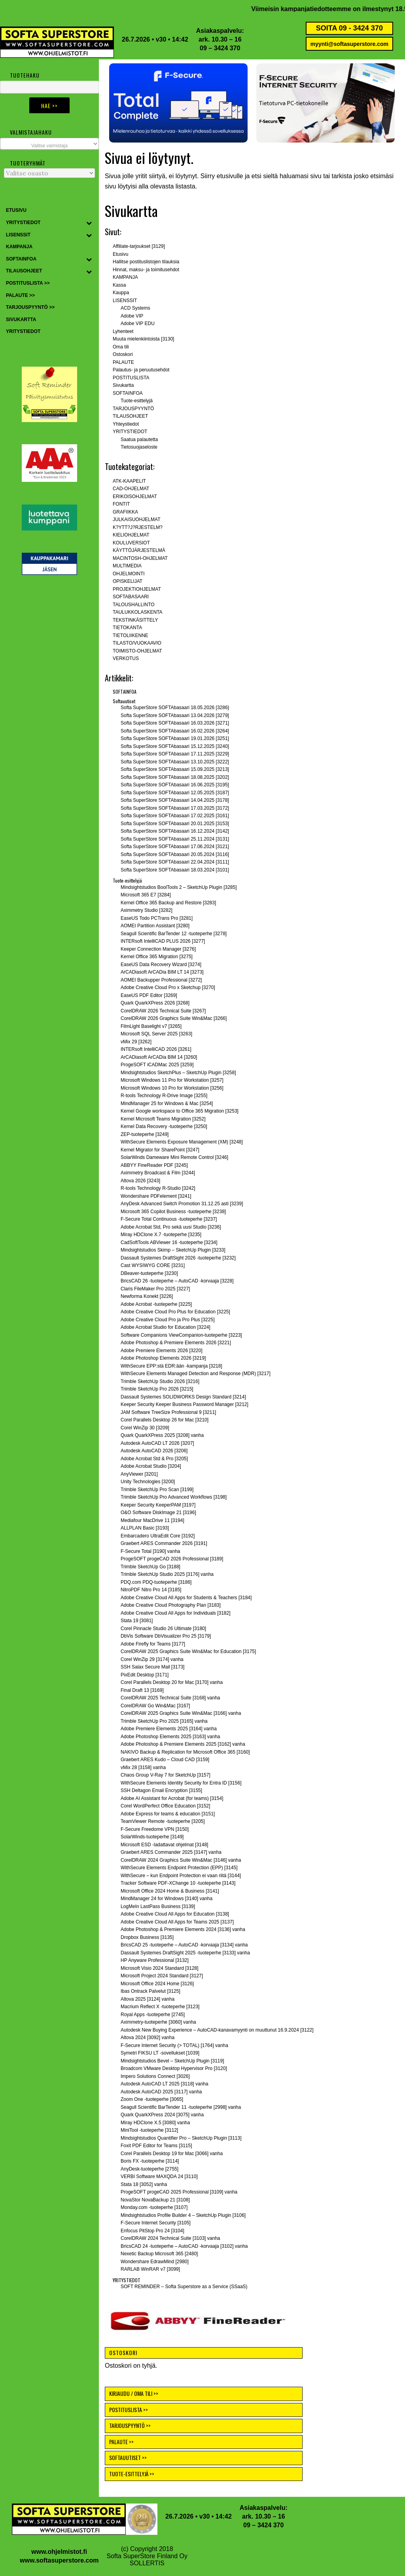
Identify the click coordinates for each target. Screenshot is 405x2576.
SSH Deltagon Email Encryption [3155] (161, 1790)
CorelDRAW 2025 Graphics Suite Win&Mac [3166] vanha (181, 1713)
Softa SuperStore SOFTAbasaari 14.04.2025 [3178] (175, 800)
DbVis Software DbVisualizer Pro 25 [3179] (166, 1636)
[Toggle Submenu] (89, 223)
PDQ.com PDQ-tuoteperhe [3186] (156, 1582)
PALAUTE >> (121, 2441)
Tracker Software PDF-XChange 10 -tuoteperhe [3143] (178, 1883)
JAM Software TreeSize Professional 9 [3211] (168, 1412)
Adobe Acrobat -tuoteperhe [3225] (156, 1304)
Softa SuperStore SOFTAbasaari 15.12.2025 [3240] (175, 746)
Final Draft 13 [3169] (142, 1690)
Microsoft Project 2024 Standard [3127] (162, 1976)
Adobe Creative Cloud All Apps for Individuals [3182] (176, 1613)
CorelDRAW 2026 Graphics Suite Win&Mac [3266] (174, 1018)
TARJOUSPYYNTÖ (133, 408)
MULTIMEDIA (127, 566)
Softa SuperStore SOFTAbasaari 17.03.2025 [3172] (175, 808)
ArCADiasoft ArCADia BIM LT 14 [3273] (162, 972)
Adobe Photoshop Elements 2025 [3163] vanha (170, 1736)
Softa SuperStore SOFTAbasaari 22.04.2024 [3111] (175, 862)
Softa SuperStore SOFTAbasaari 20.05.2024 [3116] (175, 854)
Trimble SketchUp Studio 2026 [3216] (160, 1381)
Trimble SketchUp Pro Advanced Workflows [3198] (174, 1497)
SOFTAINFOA (128, 393)
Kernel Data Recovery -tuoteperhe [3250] (164, 1126)
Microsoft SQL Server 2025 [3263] (156, 1034)
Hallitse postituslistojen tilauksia (146, 261)
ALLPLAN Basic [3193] (145, 1528)
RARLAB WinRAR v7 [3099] (150, 2269)
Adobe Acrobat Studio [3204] (151, 1466)
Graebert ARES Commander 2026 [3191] (164, 1543)
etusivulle (230, 176)
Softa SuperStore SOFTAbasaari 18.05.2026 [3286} (175, 707)
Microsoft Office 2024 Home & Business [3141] (170, 1891)
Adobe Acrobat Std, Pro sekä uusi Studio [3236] (171, 1227)
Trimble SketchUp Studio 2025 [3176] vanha (167, 1574)
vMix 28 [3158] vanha (143, 1767)
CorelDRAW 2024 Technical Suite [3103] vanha (170, 2238)
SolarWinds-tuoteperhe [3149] (152, 1837)
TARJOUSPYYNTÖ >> (130, 2425)
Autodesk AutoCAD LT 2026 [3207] (157, 1443)
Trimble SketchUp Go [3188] (150, 1567)
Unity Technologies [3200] (148, 1481)
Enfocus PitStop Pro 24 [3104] (152, 2231)
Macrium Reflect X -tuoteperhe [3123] (160, 2006)
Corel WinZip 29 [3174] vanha (152, 1659)
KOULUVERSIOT (131, 543)
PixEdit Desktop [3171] (144, 1675)
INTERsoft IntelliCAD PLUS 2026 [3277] (163, 941)
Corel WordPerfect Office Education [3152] (165, 1806)
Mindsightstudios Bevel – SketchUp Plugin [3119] (172, 2061)
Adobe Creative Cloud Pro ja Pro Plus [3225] (167, 1319)
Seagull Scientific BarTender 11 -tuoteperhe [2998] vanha (181, 2107)
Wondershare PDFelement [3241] (156, 1196)
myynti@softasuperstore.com (349, 44)
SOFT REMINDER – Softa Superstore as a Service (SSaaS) (184, 2286)
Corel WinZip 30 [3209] (145, 1428)
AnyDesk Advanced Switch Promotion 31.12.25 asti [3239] (182, 1203)
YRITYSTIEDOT (130, 431)
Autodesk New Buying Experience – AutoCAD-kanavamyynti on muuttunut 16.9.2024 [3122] (217, 2030)
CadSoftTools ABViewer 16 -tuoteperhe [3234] (169, 1242)
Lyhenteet (123, 331)
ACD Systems (135, 308)
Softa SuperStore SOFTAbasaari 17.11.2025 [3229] (175, 754)
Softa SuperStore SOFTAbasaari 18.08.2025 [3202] (175, 777)
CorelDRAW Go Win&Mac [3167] (155, 1705)
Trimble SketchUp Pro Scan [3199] (157, 1489)
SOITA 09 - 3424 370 (349, 28)
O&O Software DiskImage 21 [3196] (158, 1512)
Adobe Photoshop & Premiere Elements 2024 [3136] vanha (183, 1929)
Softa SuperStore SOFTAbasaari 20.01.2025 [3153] (175, 823)
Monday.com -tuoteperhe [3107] (154, 2207)
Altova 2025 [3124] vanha (147, 1999)
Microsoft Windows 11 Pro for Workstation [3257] (172, 1080)
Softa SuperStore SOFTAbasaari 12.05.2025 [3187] (175, 792)
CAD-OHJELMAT (131, 488)
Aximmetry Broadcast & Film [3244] (158, 1173)
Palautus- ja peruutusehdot (141, 370)
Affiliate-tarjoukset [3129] (139, 246)
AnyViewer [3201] (139, 1474)
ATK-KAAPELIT (129, 481)
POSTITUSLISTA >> (128, 2409)
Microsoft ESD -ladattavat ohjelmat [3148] (164, 1844)
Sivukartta (123, 385)
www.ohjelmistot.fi (59, 2551)
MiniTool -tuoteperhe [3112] (149, 2130)
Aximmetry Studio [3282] (146, 910)
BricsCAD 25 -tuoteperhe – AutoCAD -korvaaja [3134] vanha (184, 1945)
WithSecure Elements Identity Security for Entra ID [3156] (181, 1783)
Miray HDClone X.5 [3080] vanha (155, 2122)
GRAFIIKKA (125, 512)
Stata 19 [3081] (137, 1620)
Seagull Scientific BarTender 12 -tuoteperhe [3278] (174, 933)
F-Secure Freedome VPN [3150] (155, 1829)
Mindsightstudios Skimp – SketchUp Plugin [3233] (173, 1250)
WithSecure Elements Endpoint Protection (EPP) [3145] (179, 1867)
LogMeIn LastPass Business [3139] (158, 1906)
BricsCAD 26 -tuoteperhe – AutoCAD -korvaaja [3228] (177, 1281)
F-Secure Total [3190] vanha (150, 1551)
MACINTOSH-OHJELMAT (140, 558)
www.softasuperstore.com (59, 2560)
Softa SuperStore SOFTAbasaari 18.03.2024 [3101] (175, 870)
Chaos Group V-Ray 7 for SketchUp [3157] (165, 1775)
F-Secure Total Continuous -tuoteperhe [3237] (169, 1219)
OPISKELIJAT (127, 581)
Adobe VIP (132, 316)
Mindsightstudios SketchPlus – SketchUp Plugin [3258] (178, 1072)
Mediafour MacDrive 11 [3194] (152, 1520)
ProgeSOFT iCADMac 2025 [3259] (157, 1064)
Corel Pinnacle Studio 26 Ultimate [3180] (163, 1628)
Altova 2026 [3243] (140, 1180)
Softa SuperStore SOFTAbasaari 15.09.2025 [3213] (175, 769)
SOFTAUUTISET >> (128, 2457)
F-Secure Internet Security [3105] (156, 2223)
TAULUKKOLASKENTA (138, 612)
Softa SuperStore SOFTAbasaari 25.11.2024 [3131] (175, 839)
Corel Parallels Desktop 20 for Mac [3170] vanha (172, 1682)
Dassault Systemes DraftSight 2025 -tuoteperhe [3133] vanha (185, 1953)
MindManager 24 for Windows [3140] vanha (166, 1898)
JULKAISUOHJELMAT (136, 519)
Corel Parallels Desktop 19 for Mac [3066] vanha (172, 2153)
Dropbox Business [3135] (147, 1937)
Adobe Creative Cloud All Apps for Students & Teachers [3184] (186, 1597)
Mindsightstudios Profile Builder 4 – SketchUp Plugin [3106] (183, 2215)
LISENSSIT (125, 300)
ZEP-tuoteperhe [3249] (144, 1134)
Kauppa (121, 292)
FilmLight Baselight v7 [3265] (151, 1026)
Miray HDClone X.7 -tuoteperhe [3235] (161, 1234)
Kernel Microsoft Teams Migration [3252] (163, 1119)
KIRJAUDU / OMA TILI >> (133, 2393)
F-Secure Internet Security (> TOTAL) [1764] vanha (174, 2045)
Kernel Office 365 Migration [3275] (157, 956)
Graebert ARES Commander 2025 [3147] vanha (171, 1852)
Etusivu (120, 254)
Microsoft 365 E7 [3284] (146, 895)
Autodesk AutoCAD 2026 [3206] (154, 1451)
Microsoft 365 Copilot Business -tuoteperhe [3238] (173, 1211)
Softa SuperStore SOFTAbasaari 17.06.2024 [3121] (175, 846)
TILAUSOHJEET (130, 416)
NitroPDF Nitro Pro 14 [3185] (151, 1589)
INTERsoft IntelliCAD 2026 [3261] (156, 1049)
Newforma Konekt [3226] (147, 1296)
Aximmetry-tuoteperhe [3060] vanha (158, 2022)
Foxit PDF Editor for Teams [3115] (156, 2145)
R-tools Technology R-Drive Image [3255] (164, 1095)
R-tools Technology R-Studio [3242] (158, 1188)
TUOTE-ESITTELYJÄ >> (131, 2473)
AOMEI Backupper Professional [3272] (161, 980)
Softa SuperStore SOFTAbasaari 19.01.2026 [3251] (175, 738)
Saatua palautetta (139, 439)
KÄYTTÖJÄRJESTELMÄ (139, 550)
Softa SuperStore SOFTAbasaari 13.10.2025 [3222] (175, 762)
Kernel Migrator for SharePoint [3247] (160, 1150)
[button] (178, 103)
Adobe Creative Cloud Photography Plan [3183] (171, 1605)
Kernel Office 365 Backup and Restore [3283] (168, 903)
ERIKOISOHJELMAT (135, 496)
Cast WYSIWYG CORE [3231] (153, 1265)
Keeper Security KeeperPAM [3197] (158, 1505)
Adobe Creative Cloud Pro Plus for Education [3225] (175, 1312)
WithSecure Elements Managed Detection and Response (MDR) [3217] (196, 1373)
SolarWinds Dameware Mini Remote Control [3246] (174, 1157)
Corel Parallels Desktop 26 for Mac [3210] (164, 1420)
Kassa (119, 285)
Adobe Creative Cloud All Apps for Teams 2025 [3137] (177, 1922)
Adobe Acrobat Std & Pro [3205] (154, 1458)
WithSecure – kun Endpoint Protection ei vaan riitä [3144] (181, 1875)
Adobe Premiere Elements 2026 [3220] (161, 1350)
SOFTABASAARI (131, 596)
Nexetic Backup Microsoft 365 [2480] (159, 2253)
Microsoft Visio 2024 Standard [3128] (160, 1968)
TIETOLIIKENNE (130, 635)
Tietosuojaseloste (139, 447)
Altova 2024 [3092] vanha (147, 2037)
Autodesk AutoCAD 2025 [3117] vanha (161, 2092)
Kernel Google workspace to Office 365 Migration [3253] (179, 1111)
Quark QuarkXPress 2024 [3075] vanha (162, 2114)
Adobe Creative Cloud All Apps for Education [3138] (175, 1914)
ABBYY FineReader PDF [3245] (154, 1165)
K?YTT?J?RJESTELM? (138, 527)
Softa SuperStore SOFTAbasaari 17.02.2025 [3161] (175, 815)
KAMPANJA (125, 277)
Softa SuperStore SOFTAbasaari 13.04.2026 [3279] (175, 715)
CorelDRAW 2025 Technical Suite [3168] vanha (170, 1698)
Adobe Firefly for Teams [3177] (153, 1644)
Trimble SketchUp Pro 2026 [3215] (157, 1389)
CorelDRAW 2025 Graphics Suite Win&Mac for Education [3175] (188, 1651)
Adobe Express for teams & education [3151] (168, 1814)
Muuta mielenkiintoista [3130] (143, 339)
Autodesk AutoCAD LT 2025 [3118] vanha (164, 2084)
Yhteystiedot (126, 424)
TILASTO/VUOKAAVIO (137, 643)
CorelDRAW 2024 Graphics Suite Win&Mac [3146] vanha (181, 1860)
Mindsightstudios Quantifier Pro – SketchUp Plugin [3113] (181, 2138)
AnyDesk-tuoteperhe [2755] (149, 2169)
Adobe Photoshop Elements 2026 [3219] (163, 1358)
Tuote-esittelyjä (137, 400)
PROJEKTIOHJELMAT (137, 589)
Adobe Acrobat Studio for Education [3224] (165, 1327)
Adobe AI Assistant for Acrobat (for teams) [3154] (172, 1798)
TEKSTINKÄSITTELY (135, 620)
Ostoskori (123, 354)
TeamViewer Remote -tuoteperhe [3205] (163, 1821)
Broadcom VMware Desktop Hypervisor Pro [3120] (174, 2068)
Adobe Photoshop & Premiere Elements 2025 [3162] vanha (183, 1744)
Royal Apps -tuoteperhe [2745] (153, 2014)
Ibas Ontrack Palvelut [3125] (150, 1991)
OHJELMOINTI (129, 573)
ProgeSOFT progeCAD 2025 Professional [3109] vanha (179, 2192)
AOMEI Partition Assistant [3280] (155, 925)
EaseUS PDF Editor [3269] (149, 995)
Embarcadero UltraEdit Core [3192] (158, 1536)
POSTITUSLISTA (131, 378)
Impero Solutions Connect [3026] (155, 2076)
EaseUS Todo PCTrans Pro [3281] (157, 918)
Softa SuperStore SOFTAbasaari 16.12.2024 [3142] (175, 831)
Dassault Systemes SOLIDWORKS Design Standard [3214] (183, 1397)
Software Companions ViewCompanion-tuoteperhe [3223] (181, 1335)
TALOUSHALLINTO (134, 604)
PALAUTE (123, 362)
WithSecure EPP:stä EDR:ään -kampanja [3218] (171, 1366)
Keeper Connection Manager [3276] (158, 949)
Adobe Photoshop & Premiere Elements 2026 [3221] (176, 1342)
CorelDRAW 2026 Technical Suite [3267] (163, 1011)
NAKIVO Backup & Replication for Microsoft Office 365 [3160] (185, 1752)
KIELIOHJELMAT (131, 535)
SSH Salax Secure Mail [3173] (152, 1667)
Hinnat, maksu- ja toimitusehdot (146, 269)
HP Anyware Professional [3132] (155, 1960)
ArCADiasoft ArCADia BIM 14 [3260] (159, 1057)
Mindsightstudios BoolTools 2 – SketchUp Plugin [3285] (179, 887)
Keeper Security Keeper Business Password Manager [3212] (184, 1404)
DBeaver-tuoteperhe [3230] (149, 1273)
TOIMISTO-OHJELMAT (137, 651)
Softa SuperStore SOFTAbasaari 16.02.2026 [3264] (175, 731)
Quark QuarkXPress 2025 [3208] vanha (162, 1435)
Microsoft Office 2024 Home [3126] (157, 1983)
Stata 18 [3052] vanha (144, 2184)
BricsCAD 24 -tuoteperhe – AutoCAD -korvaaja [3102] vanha (184, 2246)
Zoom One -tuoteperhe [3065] (152, 2099)
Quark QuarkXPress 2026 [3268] (155, 1003)
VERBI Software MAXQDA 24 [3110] (159, 2176)
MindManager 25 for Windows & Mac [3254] (167, 1103)
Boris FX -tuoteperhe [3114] (150, 2161)
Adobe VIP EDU (138, 323)
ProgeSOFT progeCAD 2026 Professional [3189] (172, 1559)
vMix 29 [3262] (136, 1041)
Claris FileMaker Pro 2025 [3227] (155, 1289)
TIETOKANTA (127, 627)
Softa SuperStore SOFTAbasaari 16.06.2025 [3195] (175, 785)
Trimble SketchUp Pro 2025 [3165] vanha (164, 1721)
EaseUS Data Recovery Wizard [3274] (161, 964)
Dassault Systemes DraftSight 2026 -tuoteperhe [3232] (178, 1258)
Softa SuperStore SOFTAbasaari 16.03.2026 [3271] (175, 723)
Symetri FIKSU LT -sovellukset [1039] (160, 2053)
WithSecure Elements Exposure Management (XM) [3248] (182, 1142)
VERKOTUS (126, 658)
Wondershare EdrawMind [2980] (155, 2261)
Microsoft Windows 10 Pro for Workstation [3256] (172, 1088)
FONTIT (121, 504)
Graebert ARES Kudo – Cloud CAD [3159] (165, 1759)
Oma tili (121, 347)
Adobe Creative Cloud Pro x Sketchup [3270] (168, 987)
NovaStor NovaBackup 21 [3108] (155, 2200)
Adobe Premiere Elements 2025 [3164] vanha (169, 1728)
